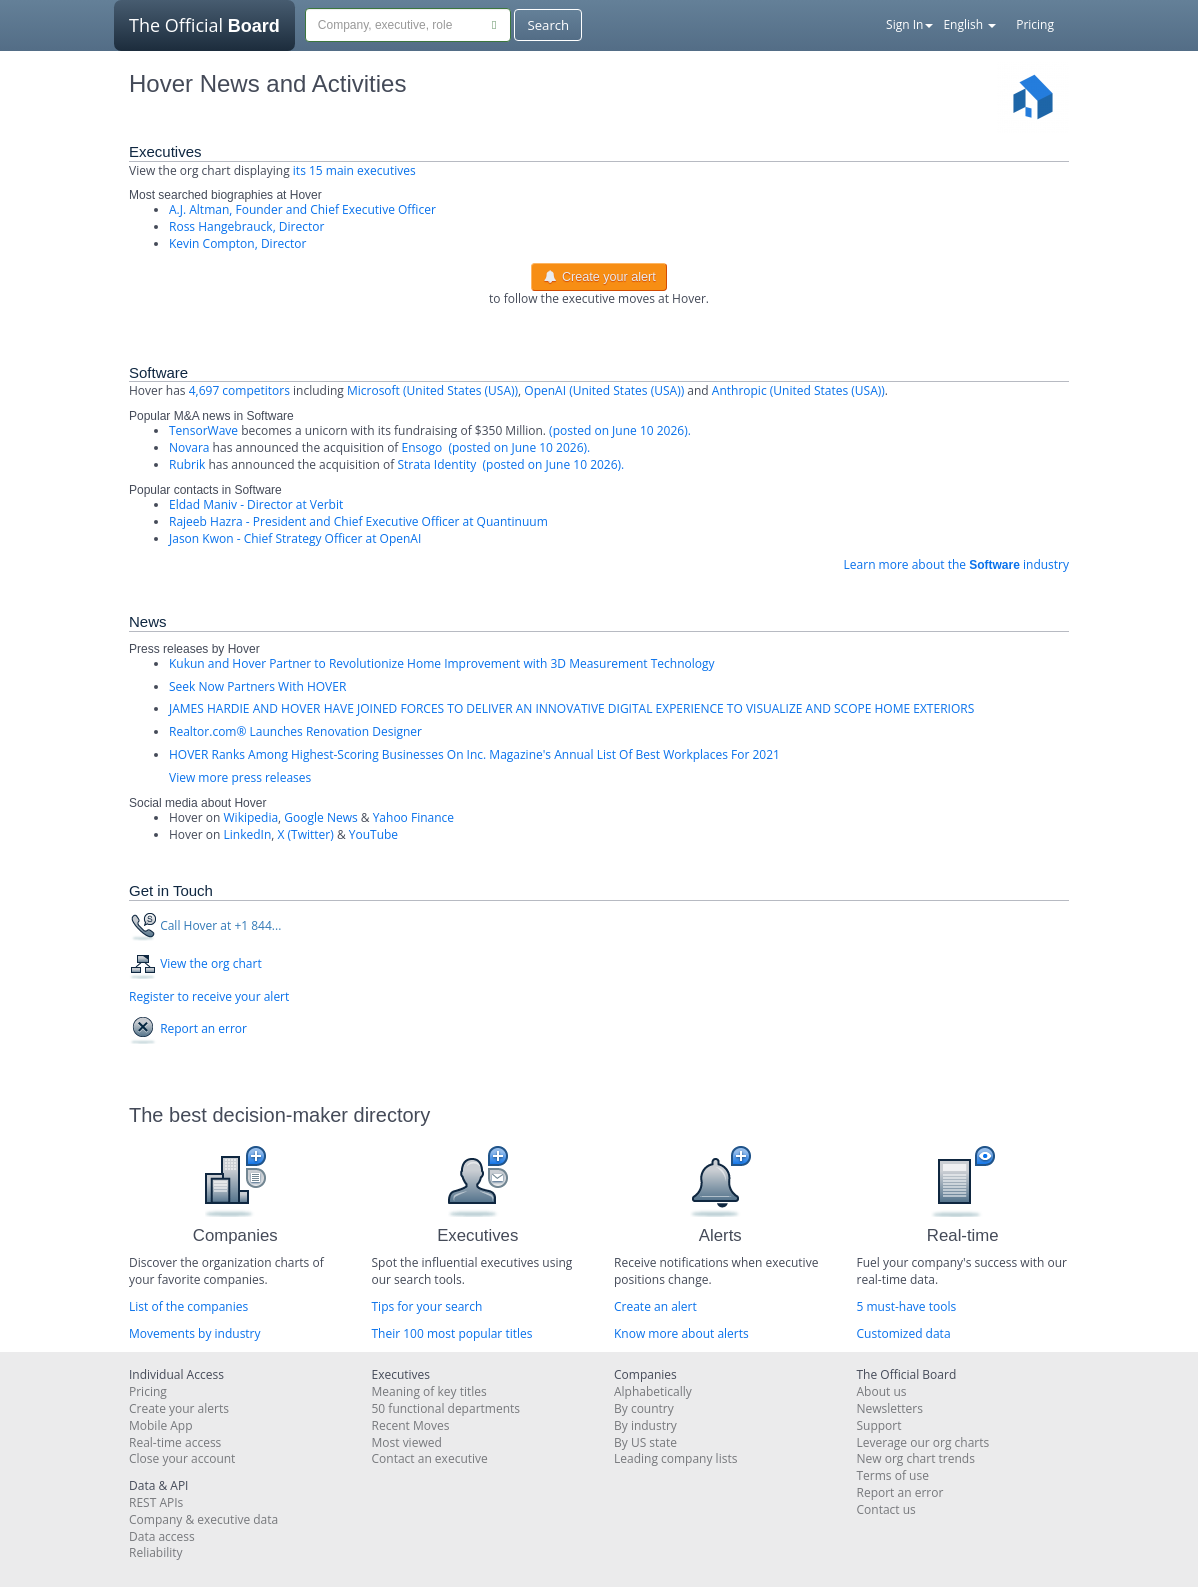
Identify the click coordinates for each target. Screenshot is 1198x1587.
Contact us (886, 1509)
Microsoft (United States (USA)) (432, 390)
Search (548, 25)
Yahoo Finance (413, 817)
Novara (189, 447)
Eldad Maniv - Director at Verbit (256, 504)
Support (879, 1425)
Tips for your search (427, 1306)
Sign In (909, 24)
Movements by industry (195, 1333)
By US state (645, 1442)
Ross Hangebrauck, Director (246, 226)
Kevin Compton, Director (237, 243)
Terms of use (893, 1475)
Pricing (1035, 24)
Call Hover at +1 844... (220, 925)
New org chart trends (916, 1458)
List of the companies (188, 1306)
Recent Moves (411, 1425)
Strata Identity (436, 464)
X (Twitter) (306, 834)
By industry (645, 1425)
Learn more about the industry (956, 564)
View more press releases (240, 777)
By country (644, 1408)
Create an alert (655, 1306)
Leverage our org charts (923, 1442)
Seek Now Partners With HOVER (257, 686)
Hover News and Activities (267, 83)
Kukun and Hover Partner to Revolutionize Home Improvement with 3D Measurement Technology (441, 663)
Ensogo (422, 447)
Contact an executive (430, 1458)
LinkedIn (248, 834)
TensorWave (203, 430)
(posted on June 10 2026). (618, 430)
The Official (204, 32)
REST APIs (156, 1502)
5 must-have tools (907, 1306)
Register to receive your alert (209, 996)
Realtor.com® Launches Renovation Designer (295, 731)
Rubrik (187, 464)
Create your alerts (179, 1408)
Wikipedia (251, 817)
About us (882, 1391)
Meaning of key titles (429, 1391)
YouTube (373, 834)
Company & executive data (203, 1519)
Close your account (182, 1458)
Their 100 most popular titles (452, 1333)
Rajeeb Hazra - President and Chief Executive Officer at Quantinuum (358, 521)
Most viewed (407, 1442)
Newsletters (890, 1408)
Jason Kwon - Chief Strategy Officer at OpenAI (295, 538)
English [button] (969, 24)
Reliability (156, 1552)
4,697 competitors (239, 390)
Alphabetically (653, 1391)
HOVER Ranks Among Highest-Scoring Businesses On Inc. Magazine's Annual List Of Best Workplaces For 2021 (474, 754)
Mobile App (161, 1425)
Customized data (904, 1333)
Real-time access (175, 1442)
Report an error (203, 1028)
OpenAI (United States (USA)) (604, 390)
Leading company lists (675, 1458)
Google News (320, 817)
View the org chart (211, 963)
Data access (162, 1536)
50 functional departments (446, 1408)
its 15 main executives (354, 170)
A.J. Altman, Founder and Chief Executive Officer (302, 209)
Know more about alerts (681, 1333)
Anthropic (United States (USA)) (798, 390)
